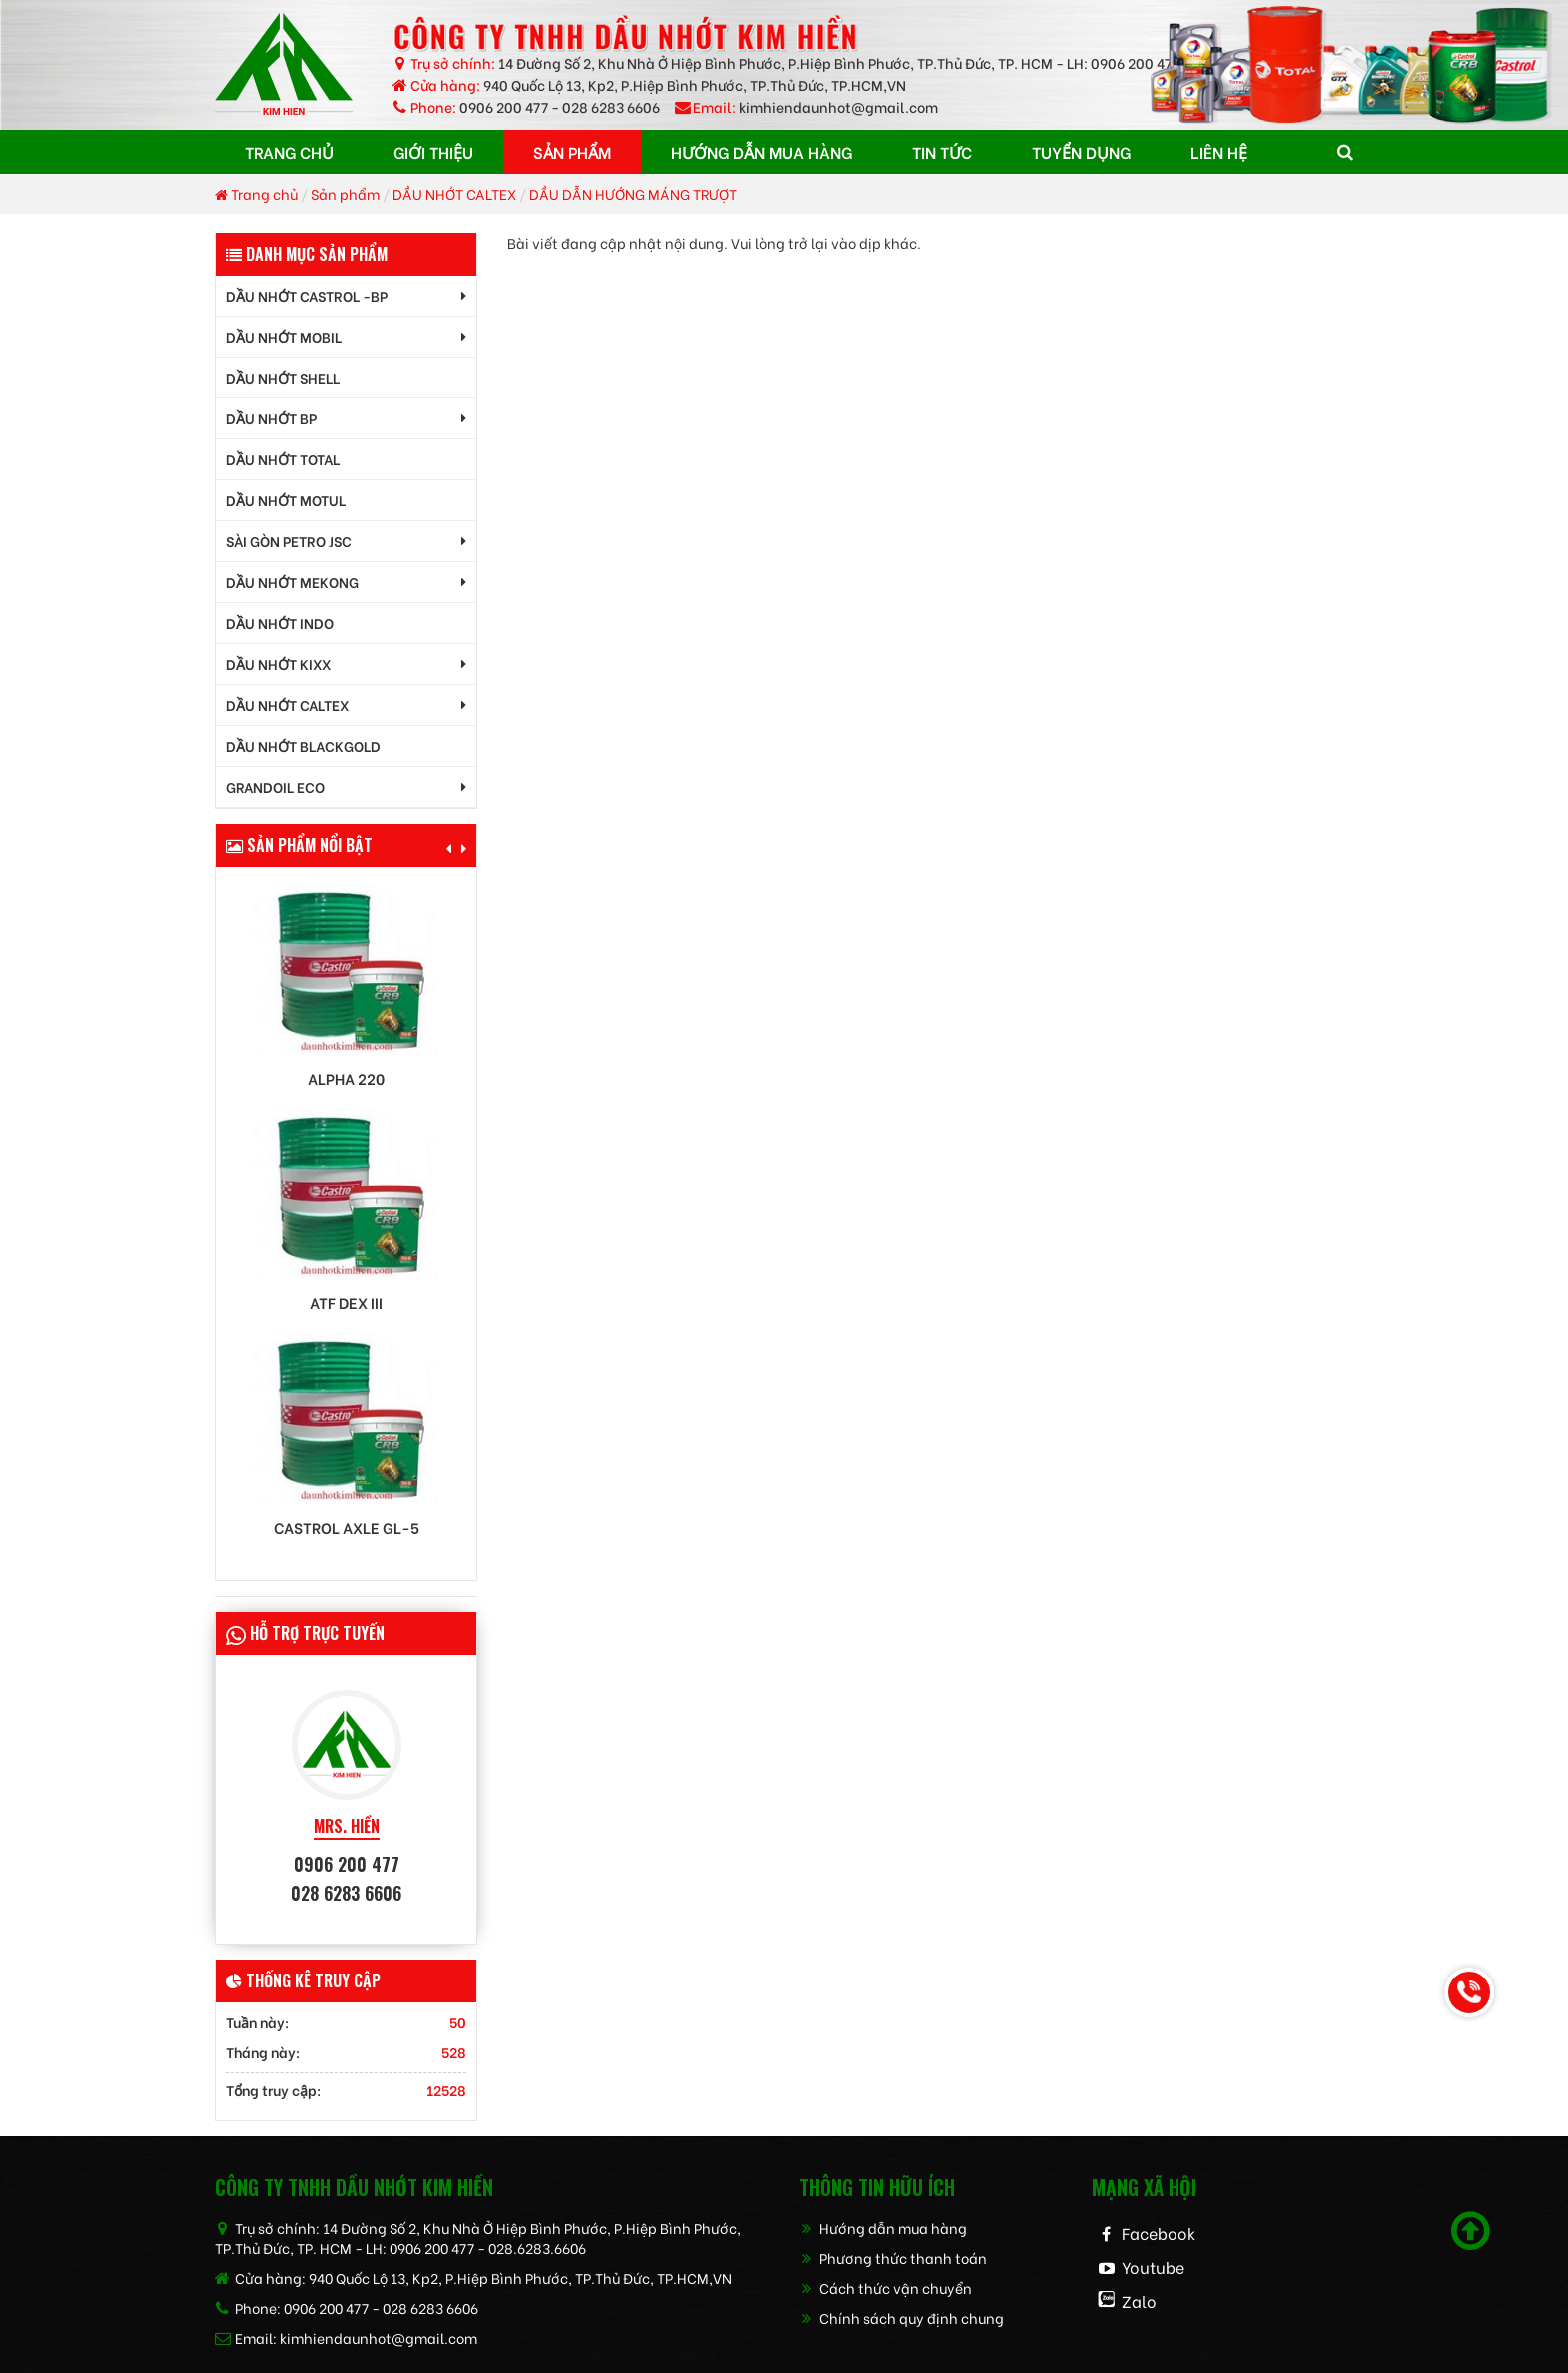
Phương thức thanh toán (893, 2257)
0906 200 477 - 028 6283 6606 (559, 106)
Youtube (1153, 2266)
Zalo (1139, 2300)
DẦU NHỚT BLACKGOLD (303, 745)
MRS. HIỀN (347, 1826)
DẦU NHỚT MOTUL (286, 499)
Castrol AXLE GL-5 (346, 1527)
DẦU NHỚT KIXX (278, 663)
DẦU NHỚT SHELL (283, 377)
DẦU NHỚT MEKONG (292, 581)
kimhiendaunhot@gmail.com (838, 106)
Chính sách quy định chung (901, 2317)
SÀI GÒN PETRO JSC (289, 540)
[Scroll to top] (1470, 2231)
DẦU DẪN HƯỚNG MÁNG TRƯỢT (633, 193)
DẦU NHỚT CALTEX (454, 193)
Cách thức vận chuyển (885, 2287)
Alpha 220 (346, 1078)
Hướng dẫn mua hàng (883, 2227)
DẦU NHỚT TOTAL (283, 458)
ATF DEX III (346, 1302)
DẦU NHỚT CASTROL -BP (307, 295)
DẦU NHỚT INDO (280, 622)
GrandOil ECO (275, 786)
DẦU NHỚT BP (271, 417)
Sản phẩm (345, 193)
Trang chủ (256, 193)
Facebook (1158, 2232)
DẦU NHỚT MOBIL (284, 336)
